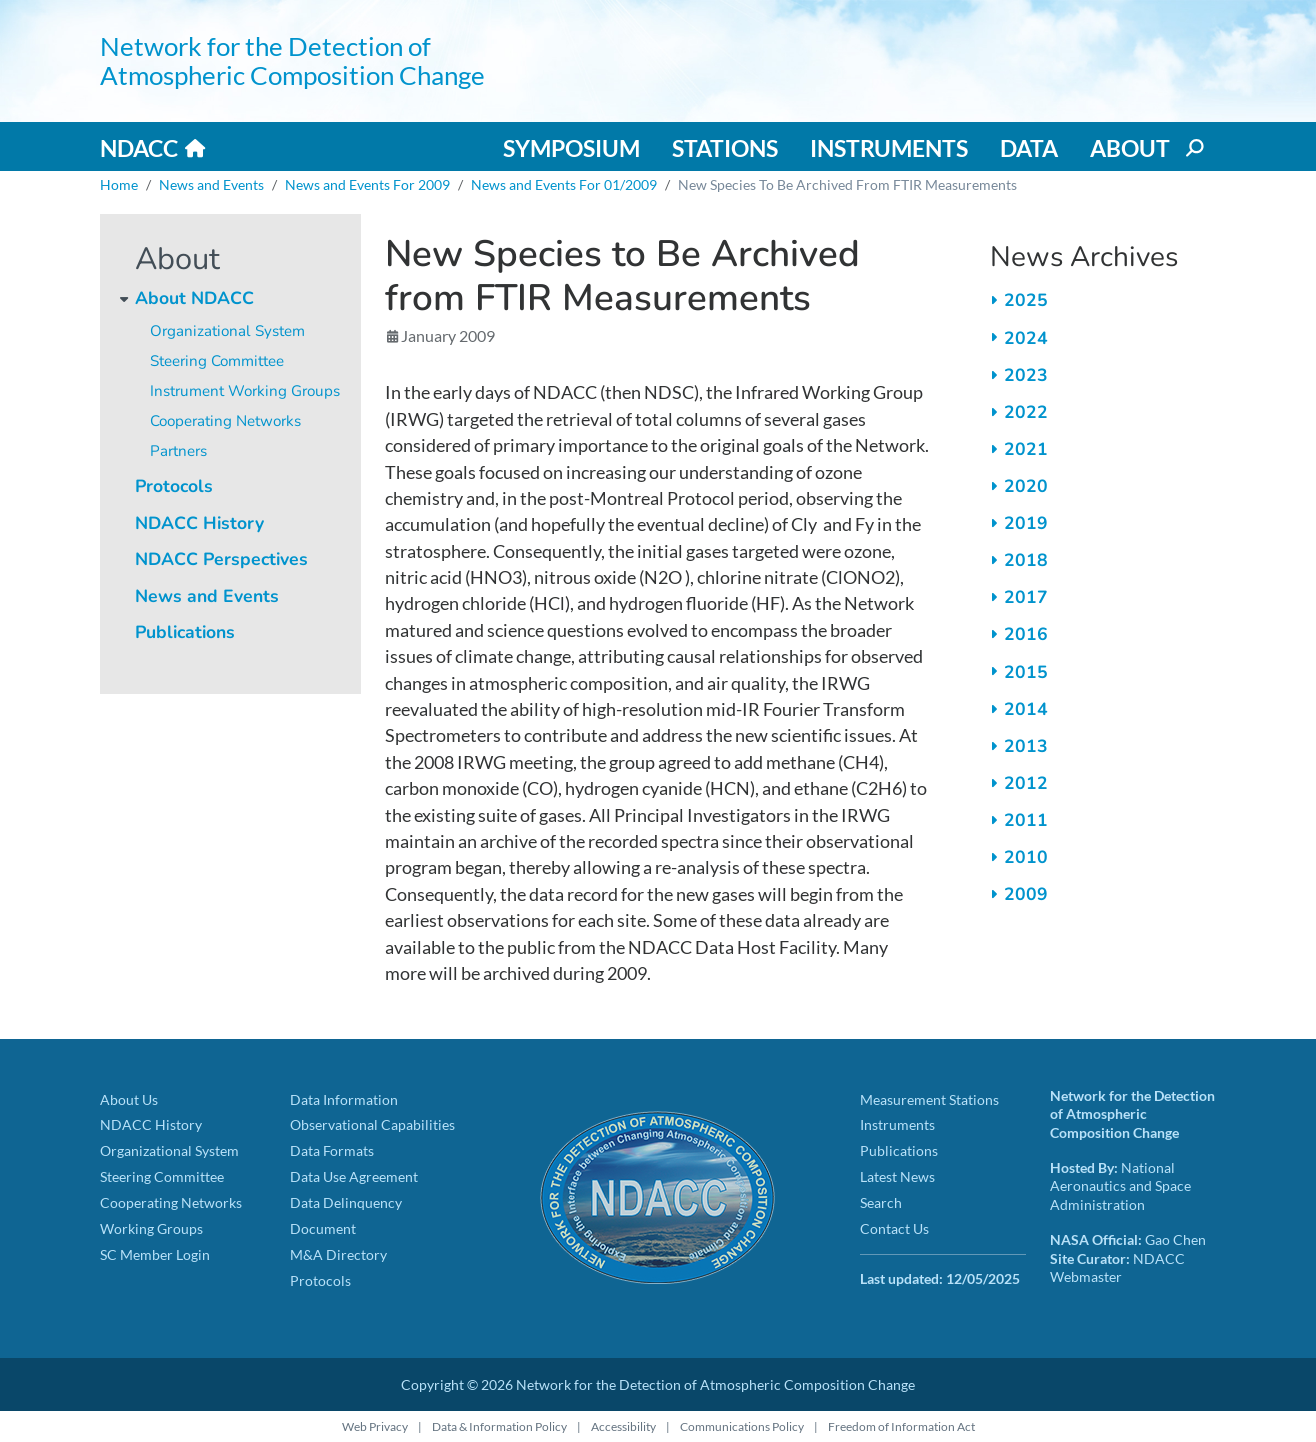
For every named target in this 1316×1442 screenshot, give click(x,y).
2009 (1026, 894)
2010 (1026, 857)
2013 (1026, 746)
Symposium (571, 148)
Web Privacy (375, 1426)
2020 (1026, 486)
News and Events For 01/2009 (564, 184)
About (1130, 148)
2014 (1026, 709)
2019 (1026, 523)
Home (119, 184)
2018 (1026, 560)
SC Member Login (155, 1254)
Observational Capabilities (372, 1124)
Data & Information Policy (499, 1426)
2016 (1026, 634)
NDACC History (199, 523)
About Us (129, 1099)
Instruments (889, 148)
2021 (1026, 449)
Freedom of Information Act (901, 1426)
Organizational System (227, 331)
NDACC (139, 148)
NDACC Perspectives (221, 559)
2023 (1026, 375)
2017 (1026, 597)
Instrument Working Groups (245, 391)
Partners (178, 451)
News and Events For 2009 (367, 184)
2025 (1026, 300)
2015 (1026, 672)
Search (881, 1202)
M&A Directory (338, 1254)
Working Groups (151, 1228)
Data (1029, 148)
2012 (1026, 783)
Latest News (897, 1176)
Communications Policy (742, 1426)
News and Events (211, 184)
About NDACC (194, 298)
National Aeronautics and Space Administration (1120, 1186)
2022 (1026, 412)
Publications (185, 632)
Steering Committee (217, 361)
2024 (1026, 338)
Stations (725, 148)
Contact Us (894, 1228)
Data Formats (332, 1150)
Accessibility (623, 1426)
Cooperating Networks (225, 421)
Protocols (174, 486)
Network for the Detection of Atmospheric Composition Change (292, 60)
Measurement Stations (929, 1099)
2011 (1026, 820)
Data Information (344, 1099)
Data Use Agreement (354, 1176)
